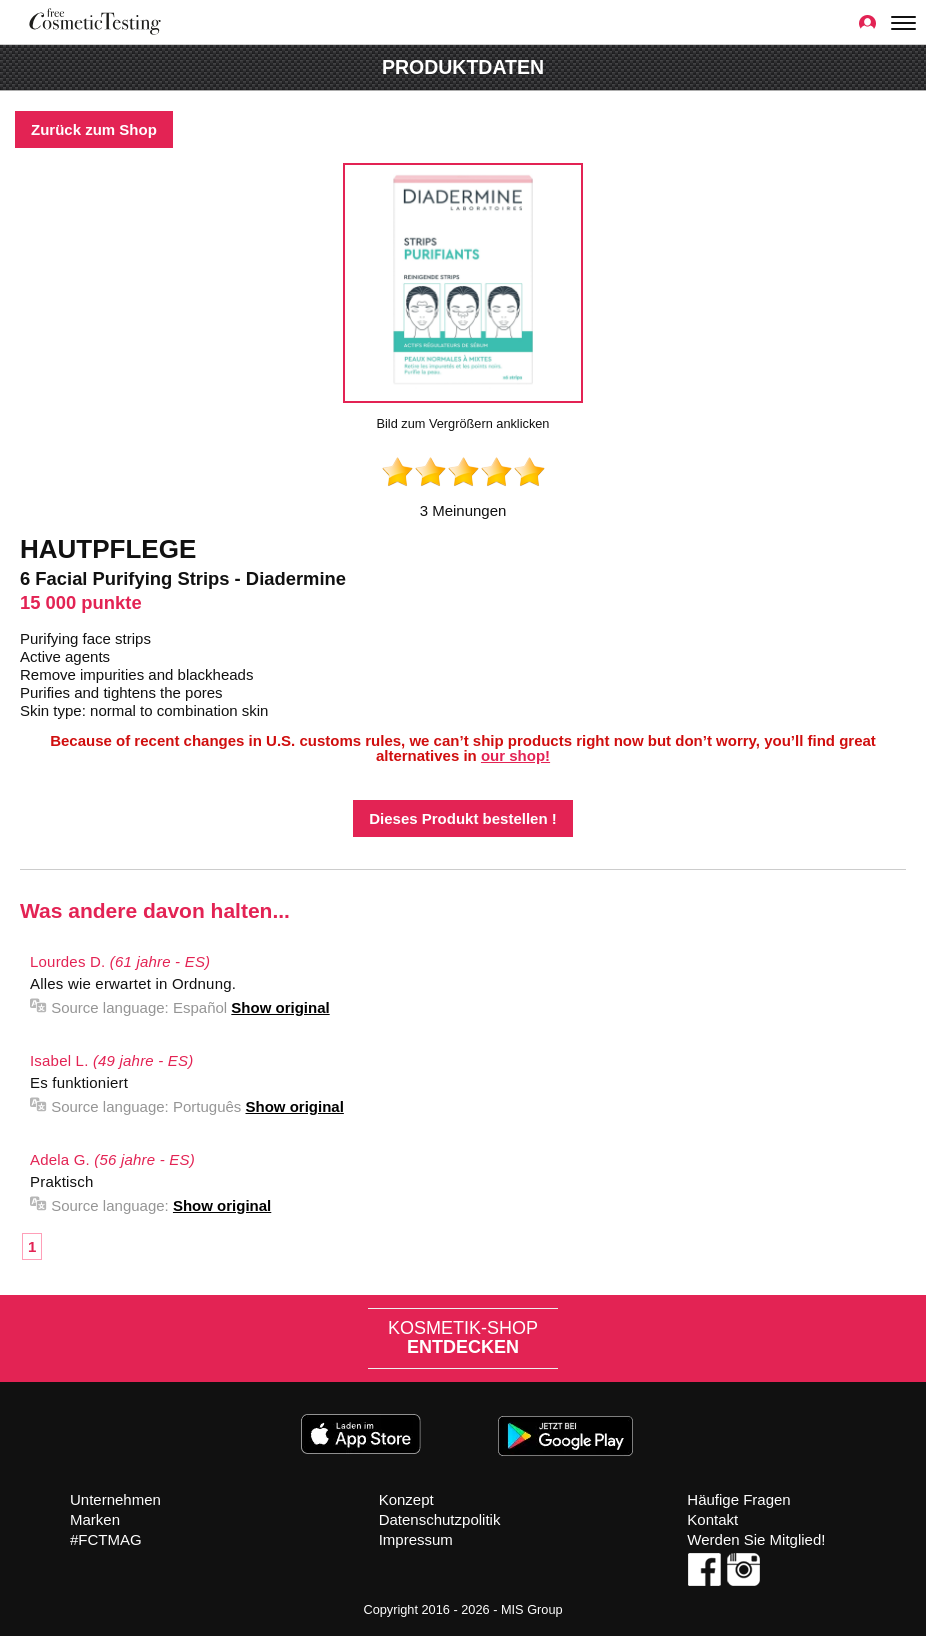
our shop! (515, 755)
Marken (95, 1519)
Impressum (416, 1539)
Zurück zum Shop (94, 129)
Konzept (406, 1499)
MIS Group (532, 1609)
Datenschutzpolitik (440, 1519)
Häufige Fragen (738, 1499)
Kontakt (712, 1519)
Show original (280, 1007)
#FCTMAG (106, 1539)
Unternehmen (115, 1499)
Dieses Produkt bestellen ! (463, 818)
